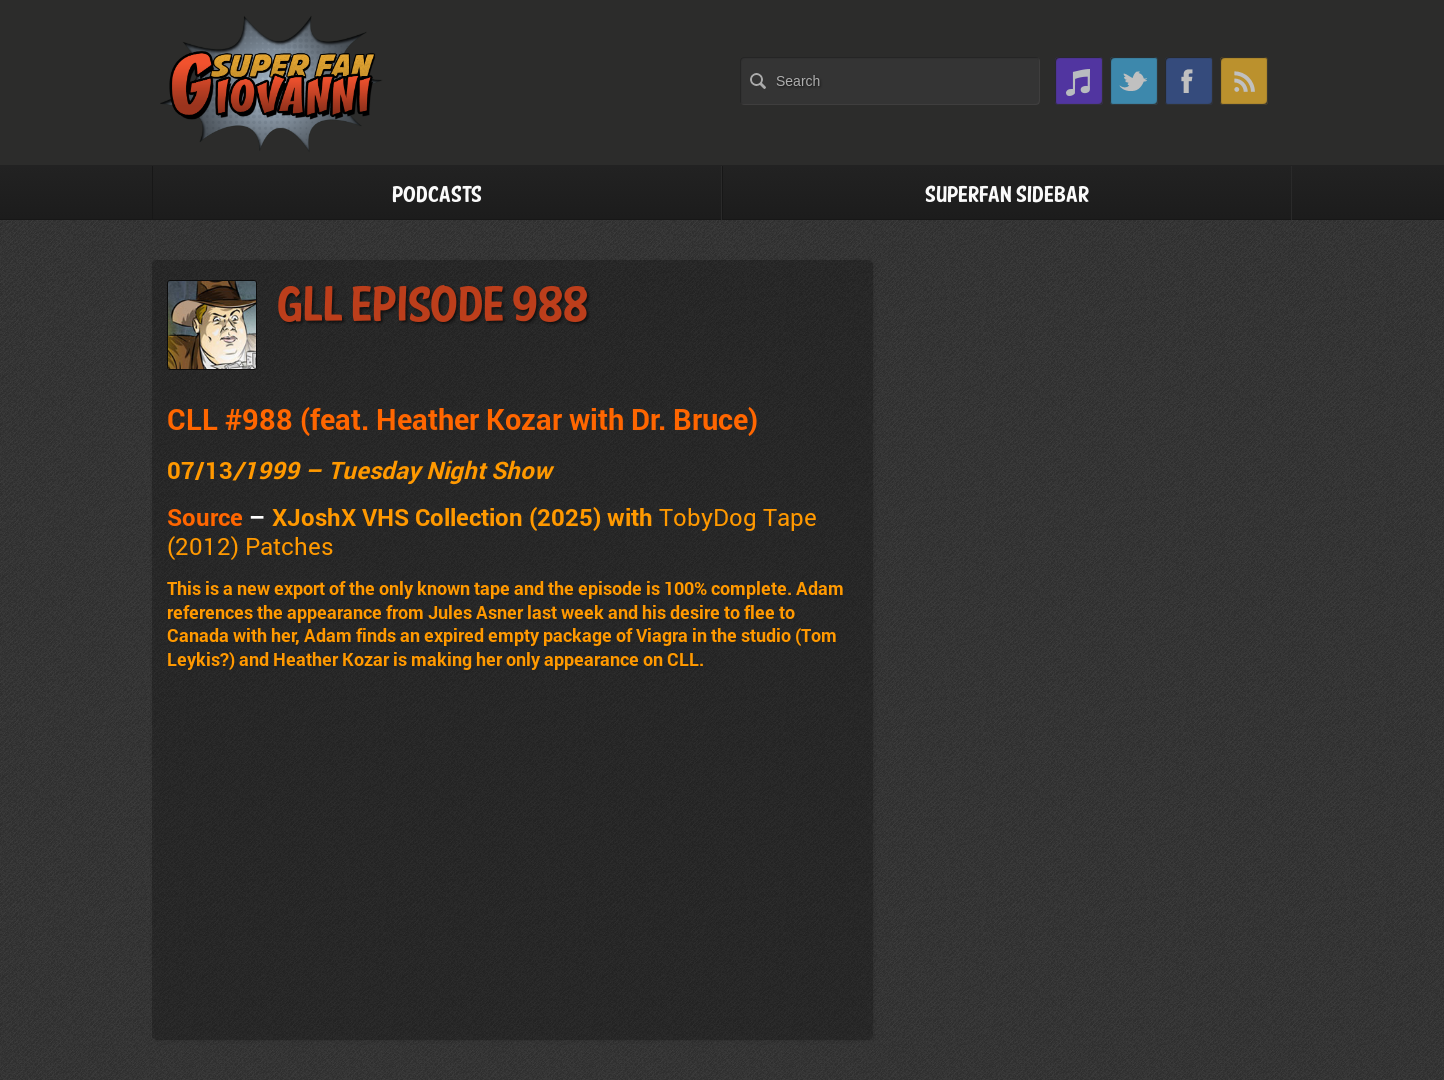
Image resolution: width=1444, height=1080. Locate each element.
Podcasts (437, 195)
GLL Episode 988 (432, 306)
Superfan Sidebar (1007, 195)
